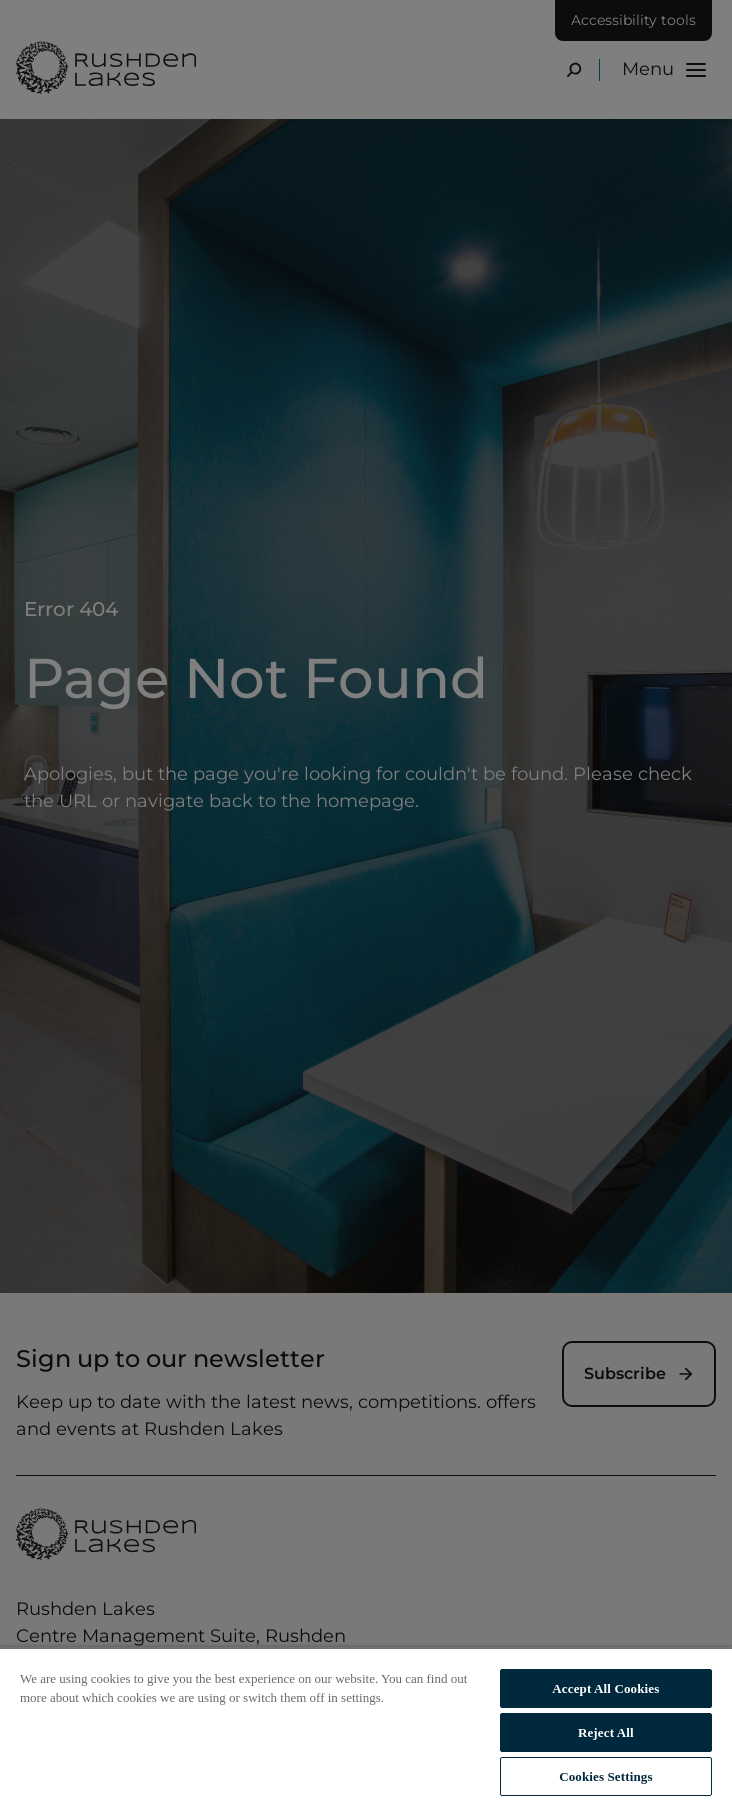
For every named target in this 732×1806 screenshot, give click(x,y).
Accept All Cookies (605, 1688)
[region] (366, 1726)
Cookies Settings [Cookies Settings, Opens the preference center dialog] (605, 1776)
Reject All (606, 1732)
